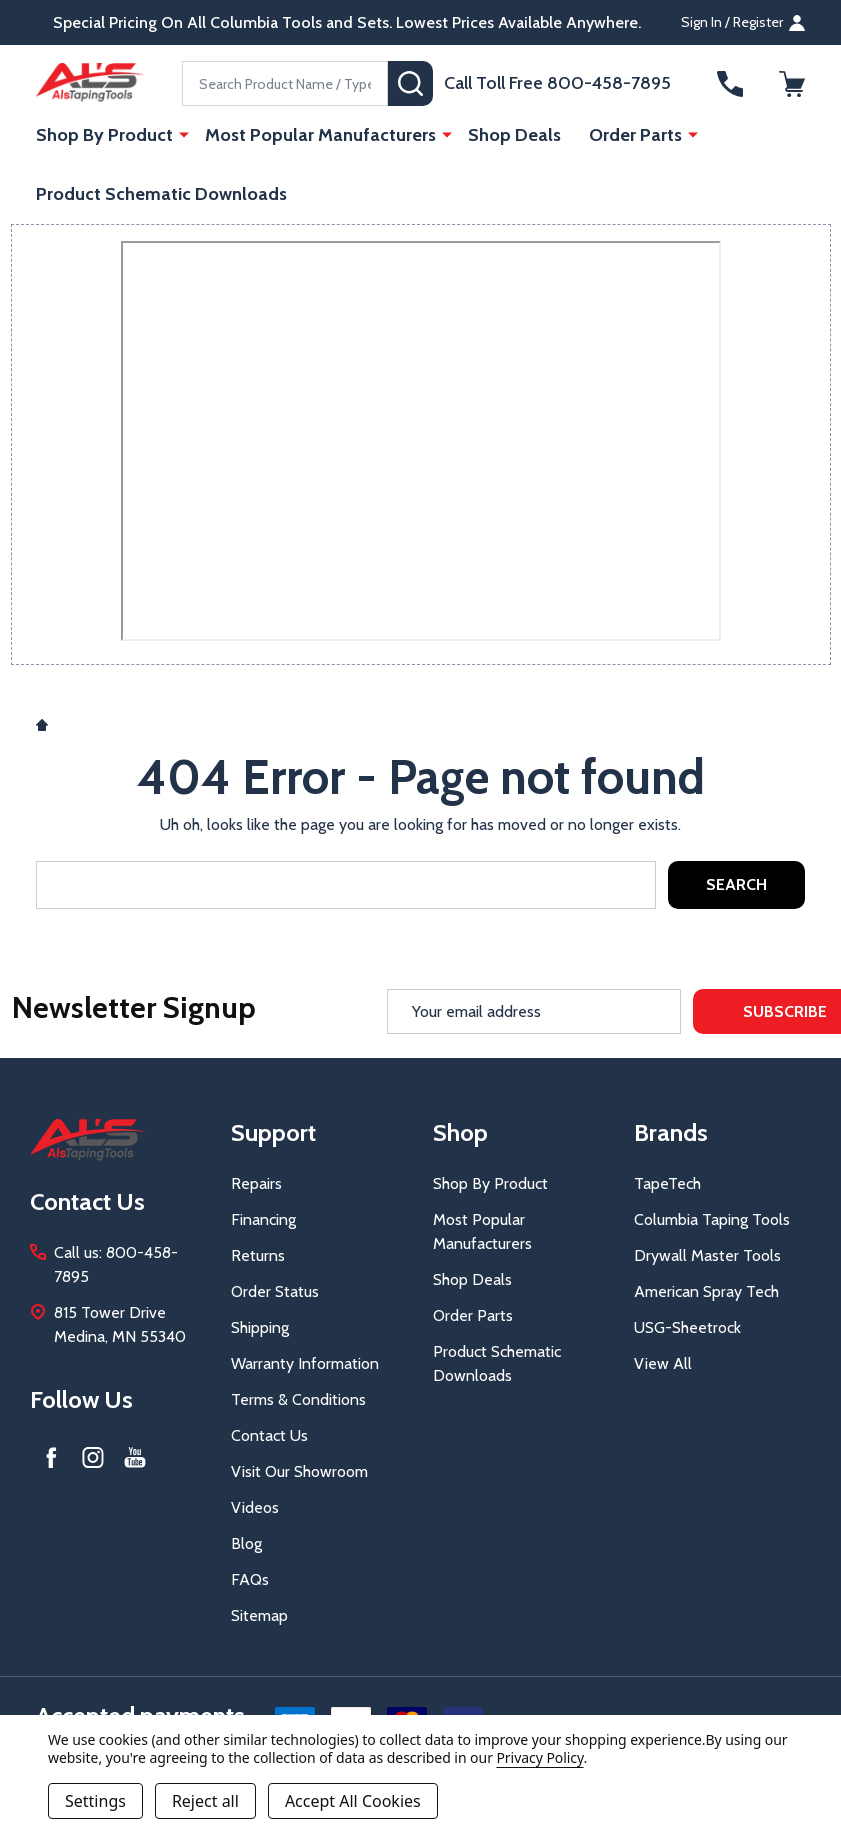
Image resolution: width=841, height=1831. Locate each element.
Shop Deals (514, 135)
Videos (255, 1507)
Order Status (275, 1291)
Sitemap (259, 1615)
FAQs (250, 1579)
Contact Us (269, 1435)
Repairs (256, 1183)
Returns (258, 1255)
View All (663, 1363)
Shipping (260, 1327)
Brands (671, 1132)
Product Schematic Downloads (161, 194)
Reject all (205, 1801)
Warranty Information (305, 1363)
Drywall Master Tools (707, 1255)
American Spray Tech (706, 1291)
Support (273, 1132)
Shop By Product (104, 135)
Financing (263, 1219)
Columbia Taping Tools (712, 1219)
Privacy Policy (539, 1757)
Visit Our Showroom (299, 1471)
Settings (95, 1801)
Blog (246, 1543)
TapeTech (667, 1183)
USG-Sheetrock (687, 1327)
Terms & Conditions (298, 1399)
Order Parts (635, 135)
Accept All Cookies (353, 1801)
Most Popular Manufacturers (320, 135)
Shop (460, 1132)
